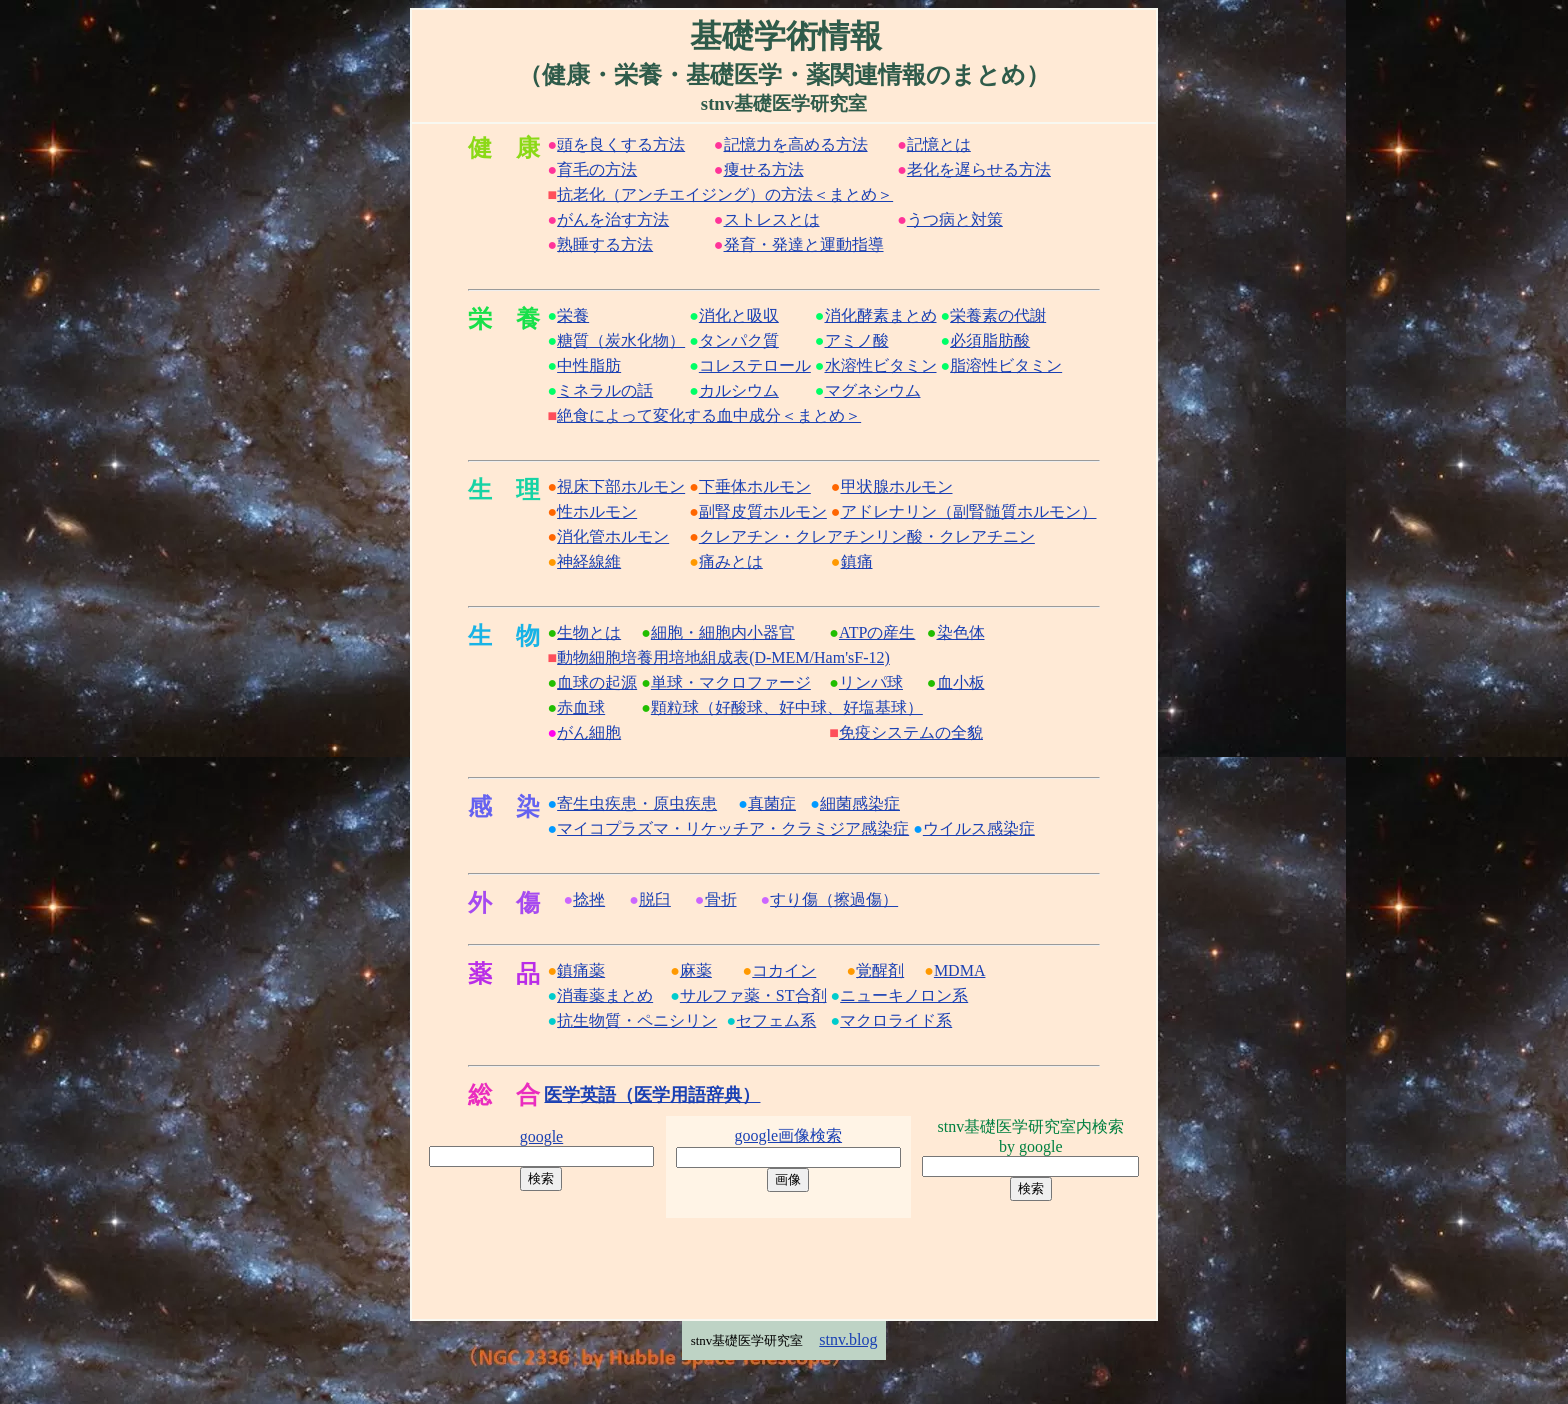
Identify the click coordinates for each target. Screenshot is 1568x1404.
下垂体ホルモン (755, 486)
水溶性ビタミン (881, 365)
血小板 (961, 682)
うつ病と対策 (955, 219)
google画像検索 (789, 1135)
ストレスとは (772, 219)
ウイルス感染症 (979, 828)
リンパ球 (871, 682)
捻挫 (589, 899)
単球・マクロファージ (731, 682)
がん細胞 (589, 732)
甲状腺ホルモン (897, 486)
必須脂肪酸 (990, 340)
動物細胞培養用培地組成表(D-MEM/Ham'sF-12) (723, 657)
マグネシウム (873, 390)
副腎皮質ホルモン (763, 511)
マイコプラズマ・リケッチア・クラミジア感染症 (733, 828)
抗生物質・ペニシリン (637, 1020)
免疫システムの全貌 (911, 732)
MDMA (960, 970)
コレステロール (755, 365)
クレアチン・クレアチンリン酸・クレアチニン (867, 536)
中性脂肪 (589, 365)
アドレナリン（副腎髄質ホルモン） (969, 511)
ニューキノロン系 (904, 995)
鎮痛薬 (581, 970)
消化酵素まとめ (881, 315)
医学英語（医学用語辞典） (652, 1095)
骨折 (721, 899)
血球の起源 (597, 682)
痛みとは (731, 561)
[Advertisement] (784, 1266)
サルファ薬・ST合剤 (753, 995)
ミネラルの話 (605, 390)
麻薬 (696, 970)
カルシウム (739, 390)
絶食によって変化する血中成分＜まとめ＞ (709, 415)
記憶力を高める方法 (796, 144)
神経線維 (589, 561)
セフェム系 (776, 1020)
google (542, 1136)
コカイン (784, 970)
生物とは (589, 632)
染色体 (961, 632)
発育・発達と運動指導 (804, 244)
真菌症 (772, 803)
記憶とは (939, 144)
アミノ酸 (857, 340)
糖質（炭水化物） (621, 340)
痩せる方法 (764, 169)
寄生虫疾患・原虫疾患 (637, 803)
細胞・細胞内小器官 (723, 632)
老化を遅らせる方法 (979, 169)
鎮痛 (857, 561)
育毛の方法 (597, 169)
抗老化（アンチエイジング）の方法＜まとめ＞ (725, 194)
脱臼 (655, 899)
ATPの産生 (877, 632)
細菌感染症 (860, 803)
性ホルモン (597, 511)
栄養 (573, 315)
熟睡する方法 (605, 244)
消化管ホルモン (613, 536)
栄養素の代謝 (998, 315)
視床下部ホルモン (621, 486)
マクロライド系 (896, 1020)
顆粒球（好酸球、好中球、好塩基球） (787, 707)
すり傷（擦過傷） (834, 899)
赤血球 (581, 707)
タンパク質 (739, 340)
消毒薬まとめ (605, 995)
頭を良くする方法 (621, 144)
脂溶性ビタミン (1006, 365)
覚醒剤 (880, 970)
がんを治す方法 (613, 219)
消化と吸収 (739, 315)
